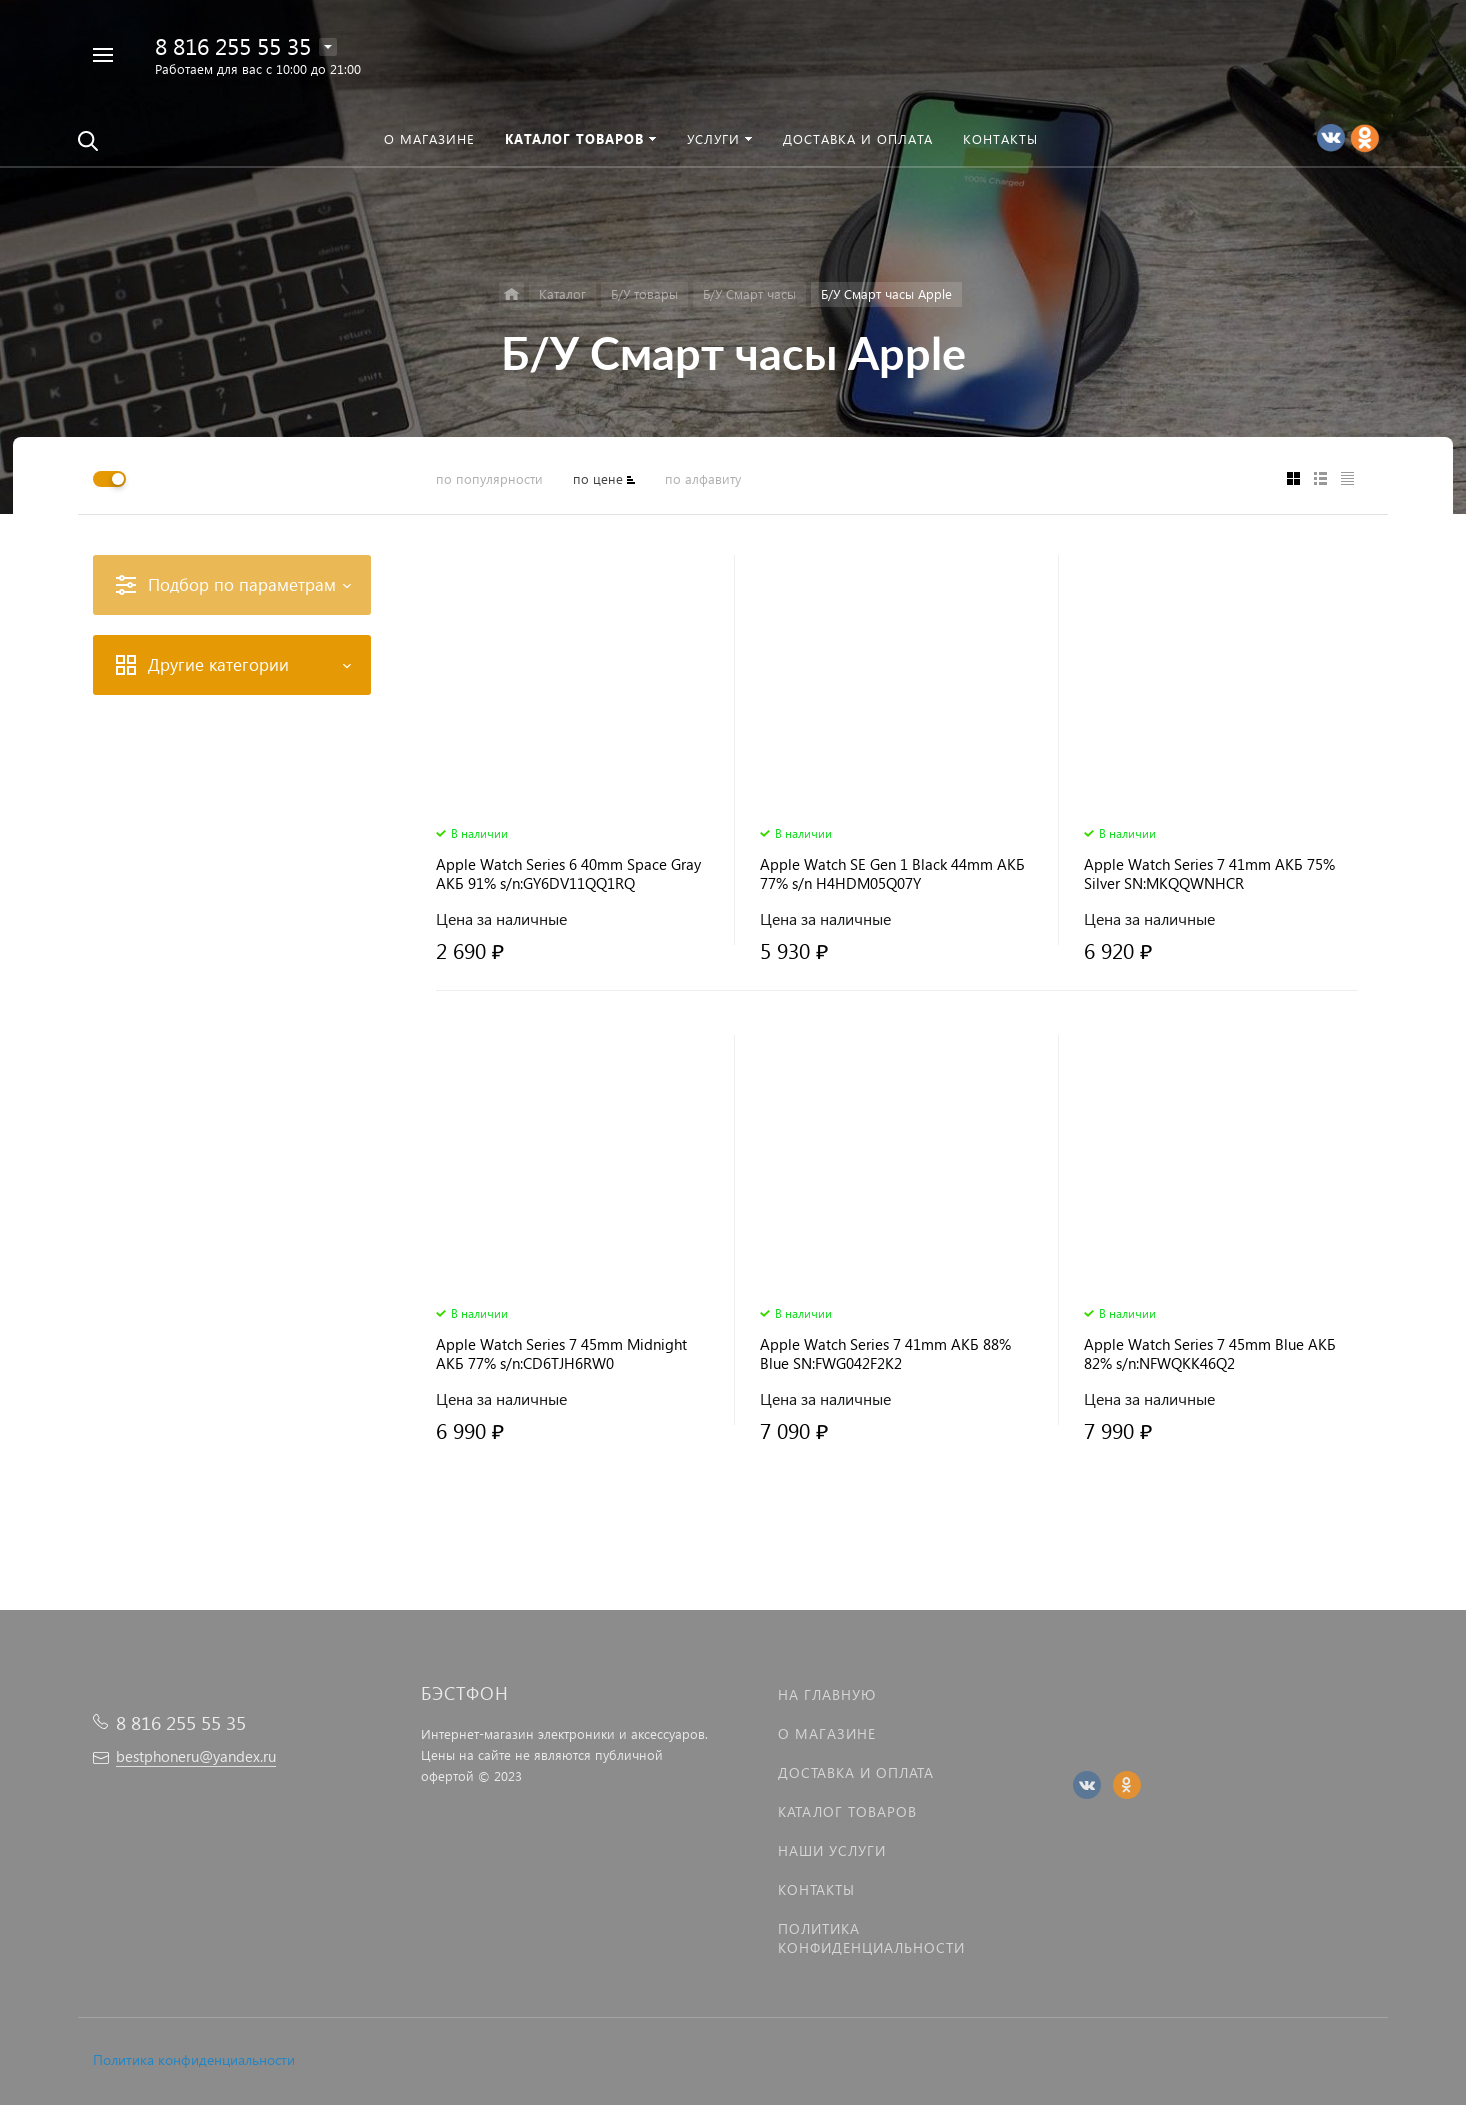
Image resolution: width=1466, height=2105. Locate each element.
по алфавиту (703, 478)
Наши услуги (832, 1850)
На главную (827, 1694)
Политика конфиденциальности (194, 2059)
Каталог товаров (847, 1811)
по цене (598, 478)
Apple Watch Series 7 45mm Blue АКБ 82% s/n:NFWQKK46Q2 (1210, 1354)
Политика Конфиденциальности (871, 1938)
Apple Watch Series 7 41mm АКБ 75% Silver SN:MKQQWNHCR (1209, 874)
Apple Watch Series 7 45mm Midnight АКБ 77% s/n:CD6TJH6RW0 (561, 1354)
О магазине (827, 1733)
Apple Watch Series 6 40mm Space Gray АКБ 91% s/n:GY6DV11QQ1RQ (568, 874)
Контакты (816, 1889)
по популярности (489, 478)
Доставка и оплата (856, 1772)
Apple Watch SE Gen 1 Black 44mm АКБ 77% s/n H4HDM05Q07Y (892, 874)
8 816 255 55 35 (233, 45)
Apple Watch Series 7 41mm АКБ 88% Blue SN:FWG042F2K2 (885, 1354)
